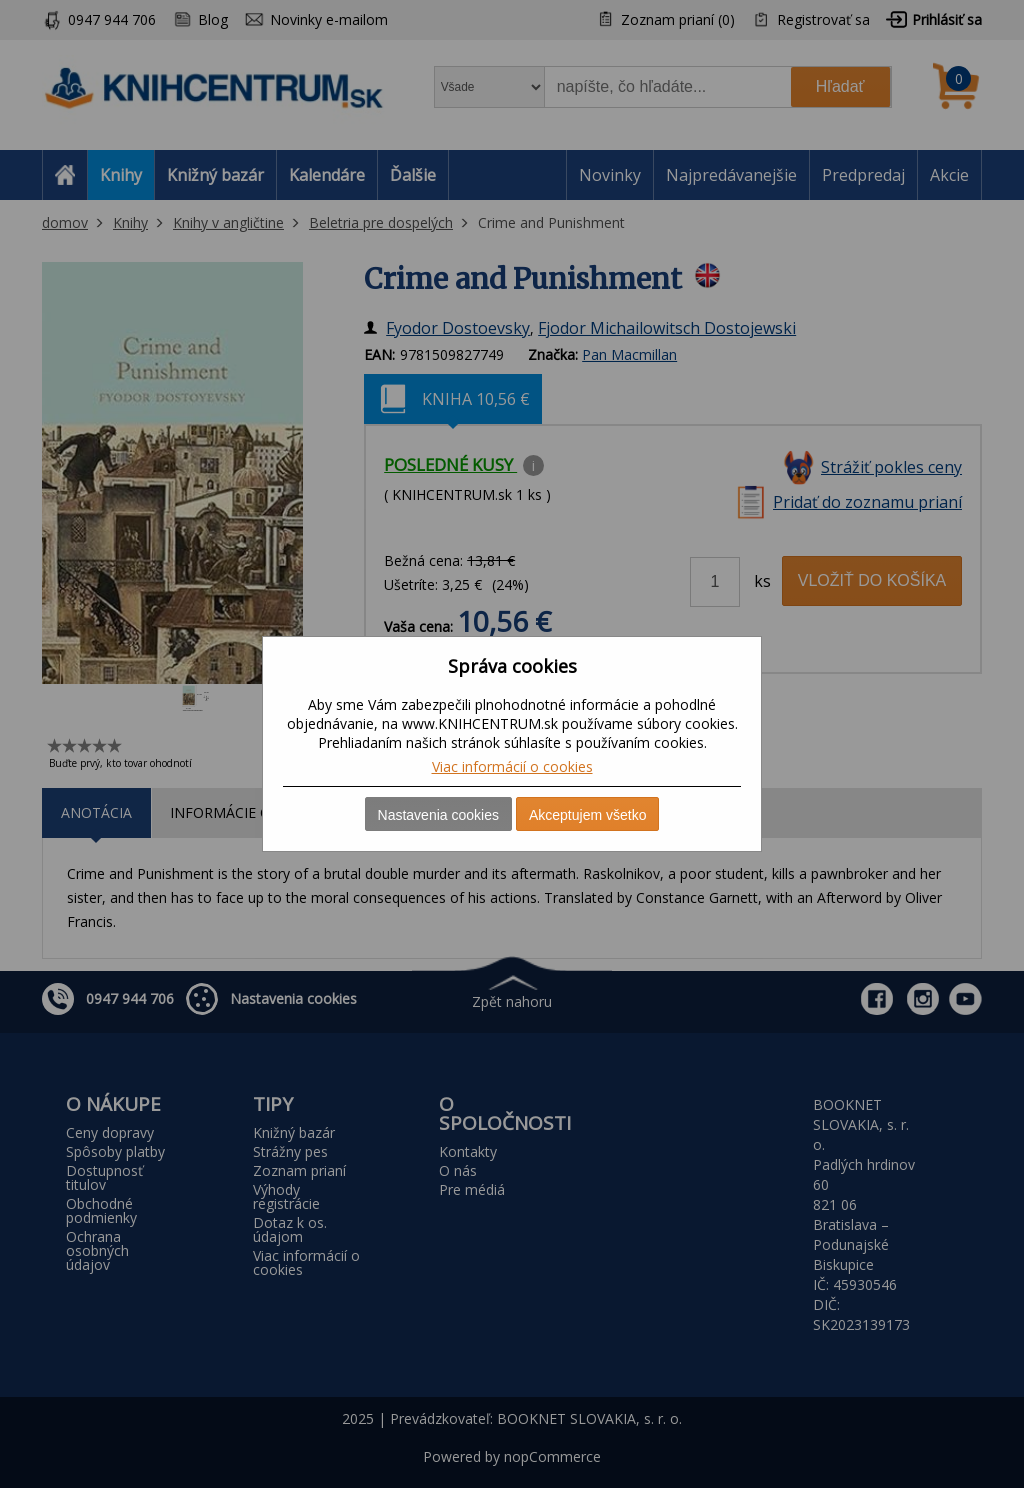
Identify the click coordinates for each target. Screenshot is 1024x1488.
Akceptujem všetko (588, 815)
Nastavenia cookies (438, 815)
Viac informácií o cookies (512, 766)
